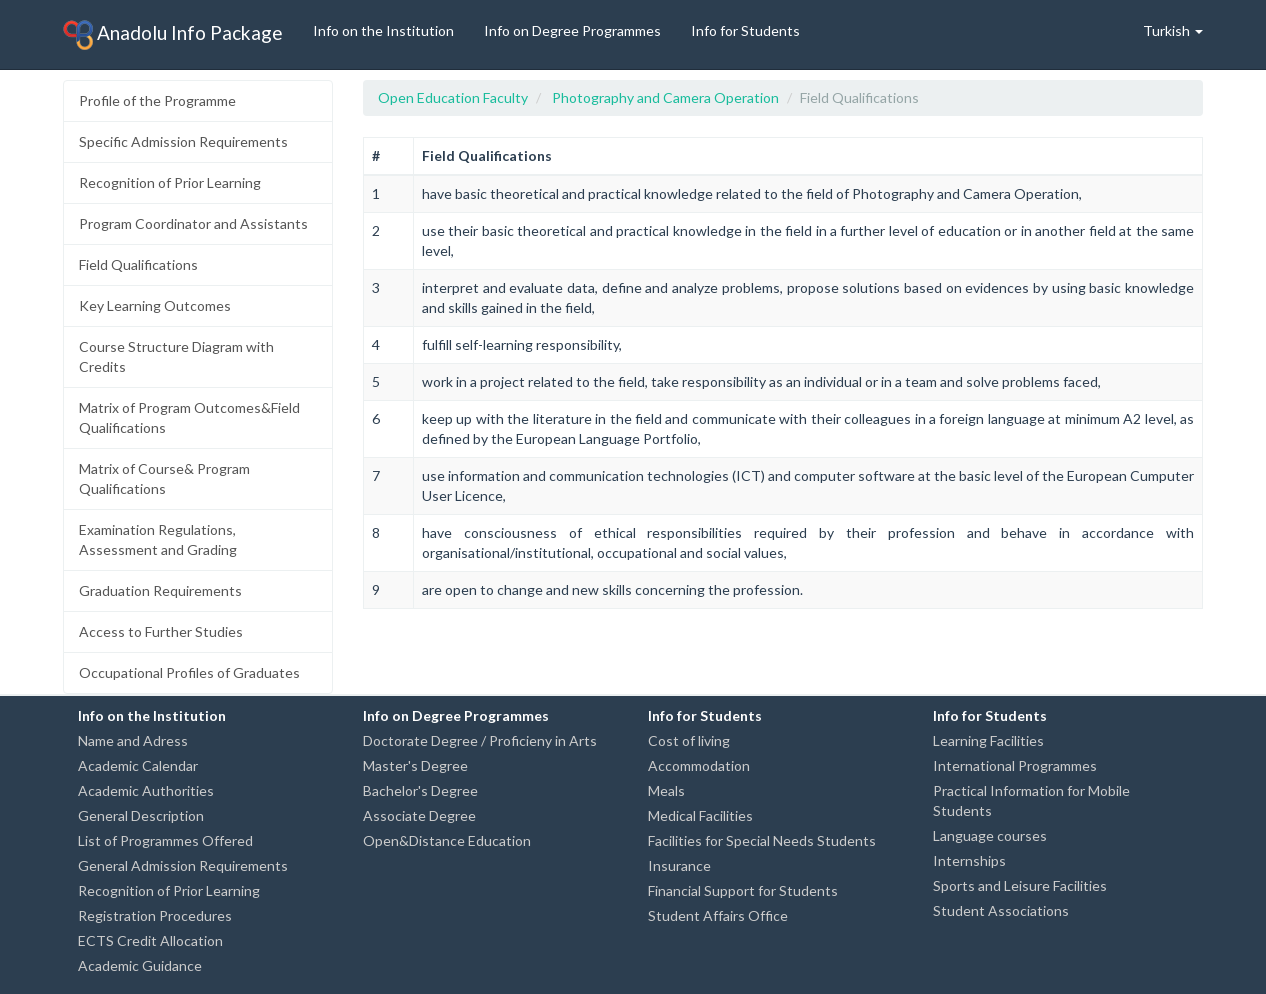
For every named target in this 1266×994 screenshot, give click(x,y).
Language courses (990, 835)
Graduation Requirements (160, 590)
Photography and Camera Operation (665, 97)
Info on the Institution (383, 30)
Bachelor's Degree (420, 790)
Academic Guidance (140, 965)
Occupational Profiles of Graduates (189, 672)
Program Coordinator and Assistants (193, 223)
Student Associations (1001, 910)
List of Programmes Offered (165, 840)
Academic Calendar (138, 765)
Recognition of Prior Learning (170, 182)
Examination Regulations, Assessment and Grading (158, 539)
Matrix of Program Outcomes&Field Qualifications (189, 417)
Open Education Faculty (453, 97)
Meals (666, 790)
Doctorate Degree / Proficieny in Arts (480, 740)
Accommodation (699, 765)
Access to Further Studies (161, 631)
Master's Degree (415, 765)
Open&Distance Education (447, 840)
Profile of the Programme (157, 100)
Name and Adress (133, 740)
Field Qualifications (138, 264)
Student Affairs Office (718, 915)
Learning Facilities (988, 740)
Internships (969, 860)
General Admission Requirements (183, 865)
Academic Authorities (146, 790)
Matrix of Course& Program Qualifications (164, 478)
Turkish (1173, 30)
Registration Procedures (155, 915)
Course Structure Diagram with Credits (176, 356)
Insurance (679, 865)
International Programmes (1015, 765)
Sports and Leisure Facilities (1020, 885)
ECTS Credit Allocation (150, 940)
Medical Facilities (700, 815)
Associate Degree (419, 815)
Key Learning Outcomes (155, 305)
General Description (141, 815)
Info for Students (745, 30)
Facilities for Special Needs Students (762, 840)
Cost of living (689, 740)
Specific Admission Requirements (183, 141)
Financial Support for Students (743, 890)
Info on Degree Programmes (572, 30)
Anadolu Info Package (173, 35)
